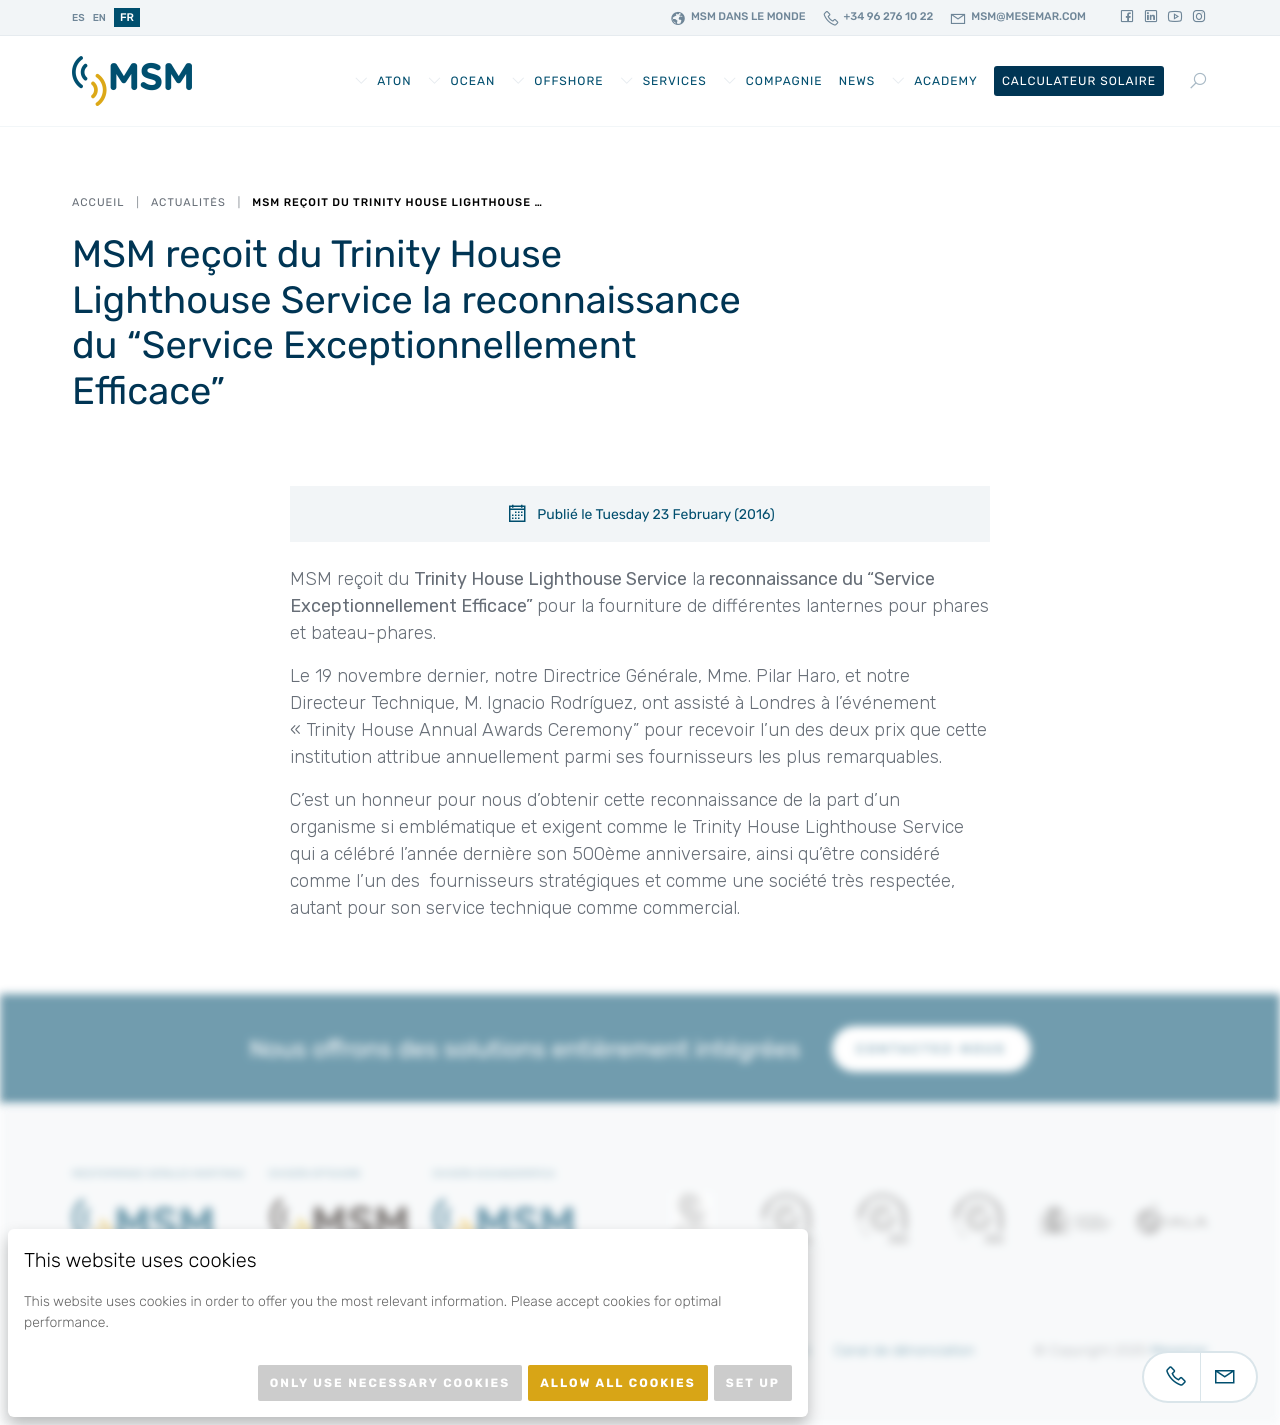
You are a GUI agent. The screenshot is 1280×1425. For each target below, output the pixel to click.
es (78, 18)
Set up (753, 1383)
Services (675, 81)
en (99, 18)
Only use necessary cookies (390, 1383)
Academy (946, 81)
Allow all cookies (618, 1383)
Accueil (98, 202)
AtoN (394, 81)
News (857, 81)
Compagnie (784, 81)
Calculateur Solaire (1079, 81)
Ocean (473, 81)
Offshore (568, 81)
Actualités (188, 202)
